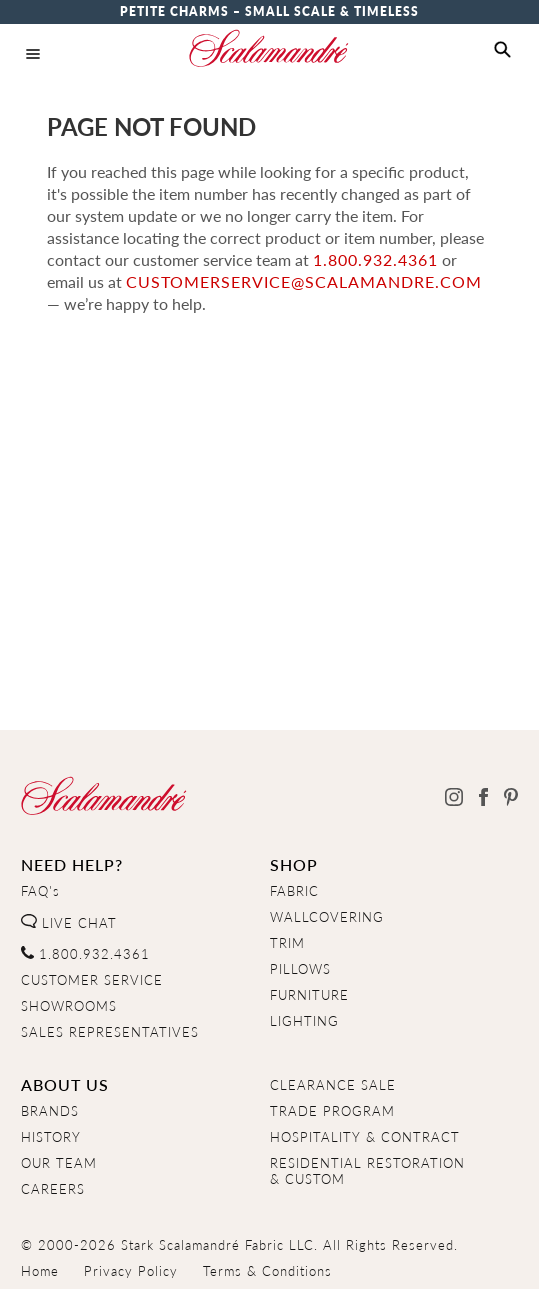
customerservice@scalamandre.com (304, 281)
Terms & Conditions (267, 1271)
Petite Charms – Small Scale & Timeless (269, 11)
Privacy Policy (131, 1271)
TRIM (287, 943)
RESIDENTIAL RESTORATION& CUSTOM (367, 1171)
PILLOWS (300, 969)
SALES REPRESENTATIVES (110, 1032)
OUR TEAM (59, 1163)
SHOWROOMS (69, 1006)
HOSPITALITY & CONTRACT (365, 1137)
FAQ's (40, 891)
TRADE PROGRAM (332, 1111)
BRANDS (50, 1111)
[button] (502, 50)
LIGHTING (304, 1021)
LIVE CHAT (69, 923)
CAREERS (53, 1189)
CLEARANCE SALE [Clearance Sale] (333, 1085)
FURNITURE (309, 995)
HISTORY (51, 1137)
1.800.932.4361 (375, 259)
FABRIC (294, 891)
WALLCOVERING (327, 917)
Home (40, 1271)
